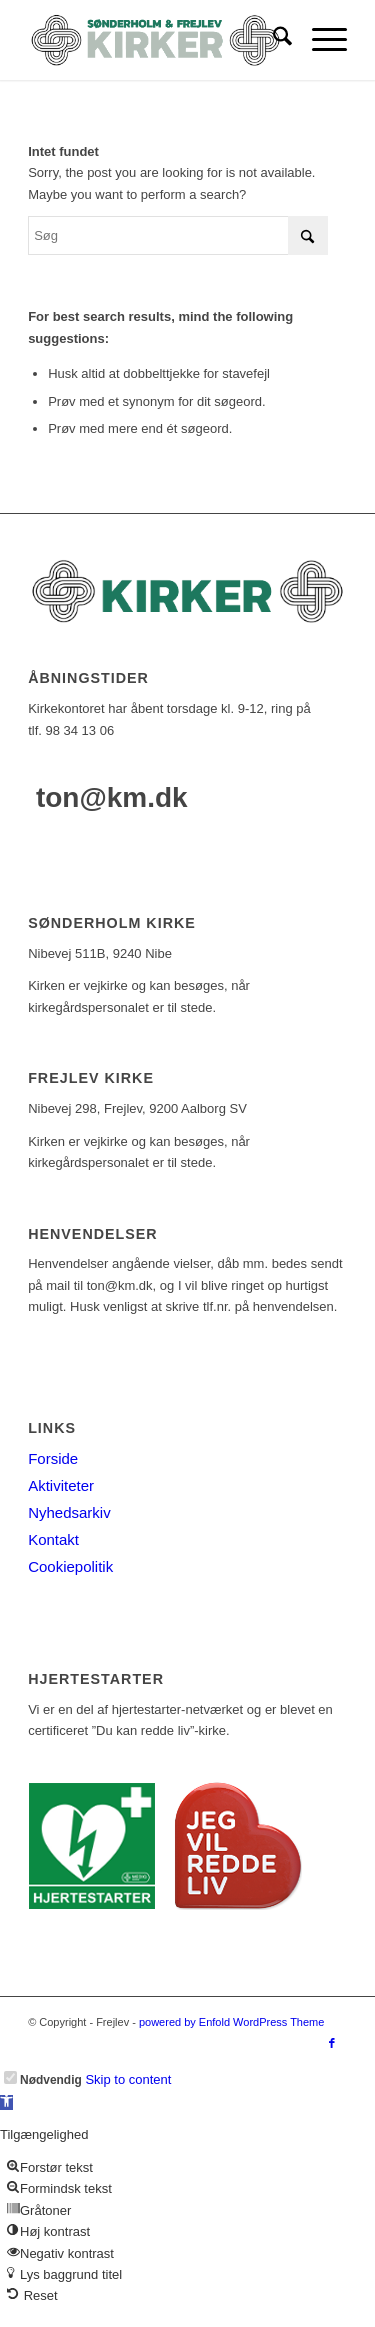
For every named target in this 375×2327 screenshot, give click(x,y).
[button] (6, 2102)
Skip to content (128, 2079)
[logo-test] (155, 40)
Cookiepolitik (70, 1566)
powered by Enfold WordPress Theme (231, 2022)
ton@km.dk (112, 797)
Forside (53, 1458)
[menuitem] (272, 40)
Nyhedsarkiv (69, 1512)
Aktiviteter (61, 1485)
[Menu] (319, 40)
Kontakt (53, 1539)
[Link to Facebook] (332, 2043)
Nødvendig (51, 2080)
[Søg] (272, 40)
